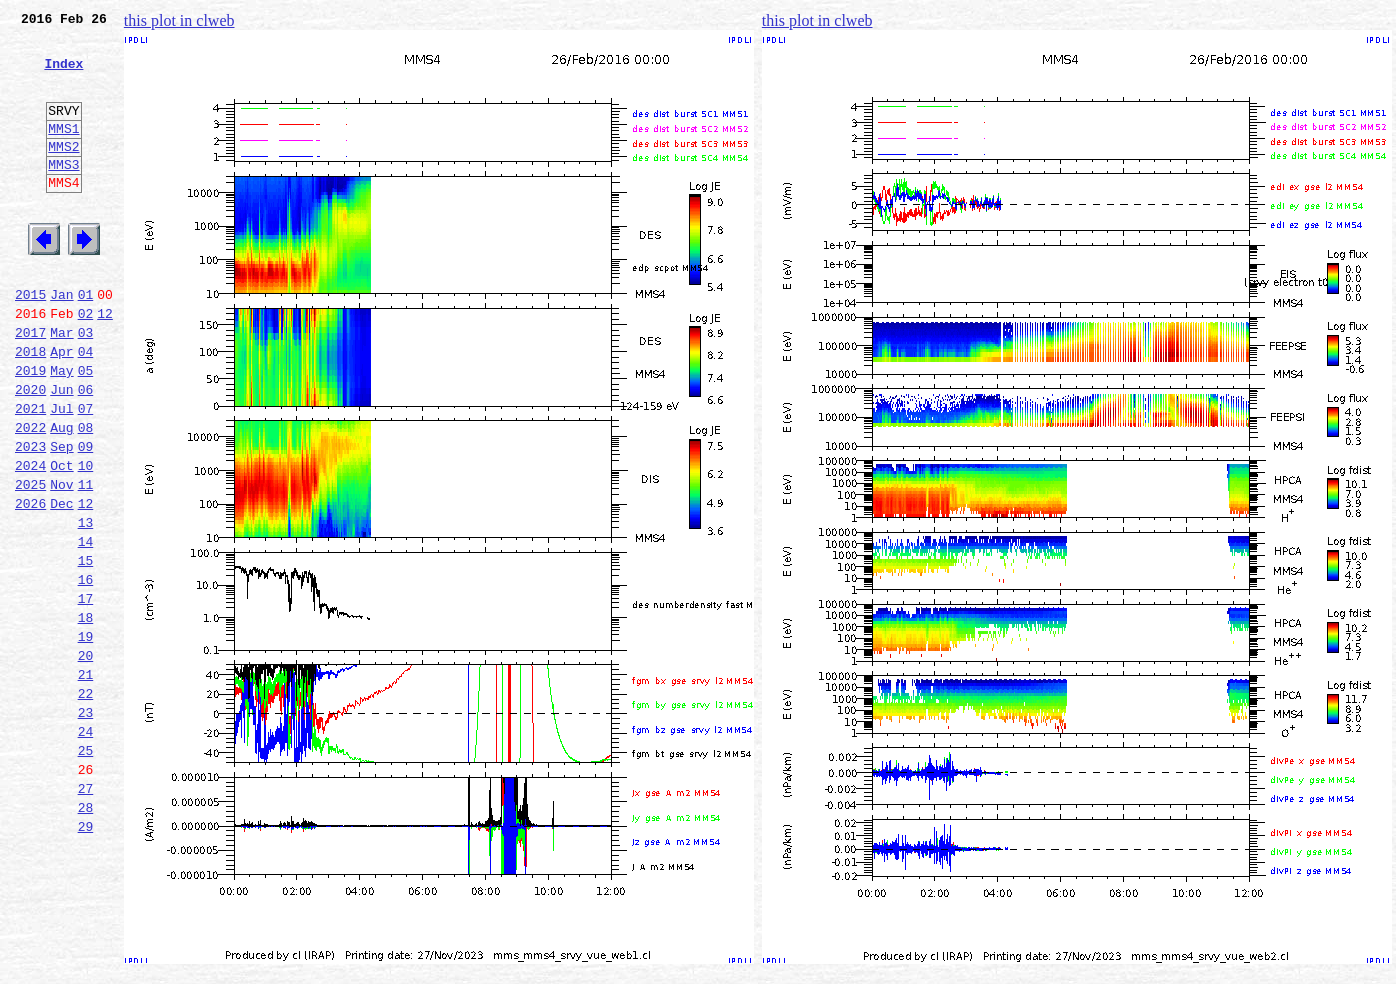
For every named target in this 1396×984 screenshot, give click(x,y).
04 (86, 408)
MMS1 (63, 152)
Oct (61, 540)
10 (86, 540)
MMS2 (63, 173)
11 (86, 562)
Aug (61, 496)
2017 (30, 386)
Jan (61, 342)
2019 (30, 430)
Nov (61, 562)
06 (86, 452)
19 (86, 738)
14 (86, 628)
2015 (30, 342)
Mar (61, 386)
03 (86, 386)
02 (86, 364)
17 (86, 694)
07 (86, 474)
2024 (30, 540)
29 (86, 958)
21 (86, 782)
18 (86, 716)
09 (86, 518)
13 (86, 606)
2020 (30, 452)
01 (86, 342)
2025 (30, 562)
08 (86, 496)
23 (86, 826)
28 (86, 936)
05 (86, 430)
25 (86, 870)
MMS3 (63, 194)
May (61, 430)
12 (105, 364)
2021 (30, 474)
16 (86, 672)
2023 (30, 518)
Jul (61, 474)
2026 (30, 584)
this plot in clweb (179, 20)
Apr (61, 408)
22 (86, 804)
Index (63, 75)
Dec (61, 584)
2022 (30, 496)
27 (86, 914)
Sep (61, 518)
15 (86, 650)
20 (86, 760)
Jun (61, 452)
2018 (30, 408)
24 (86, 848)
